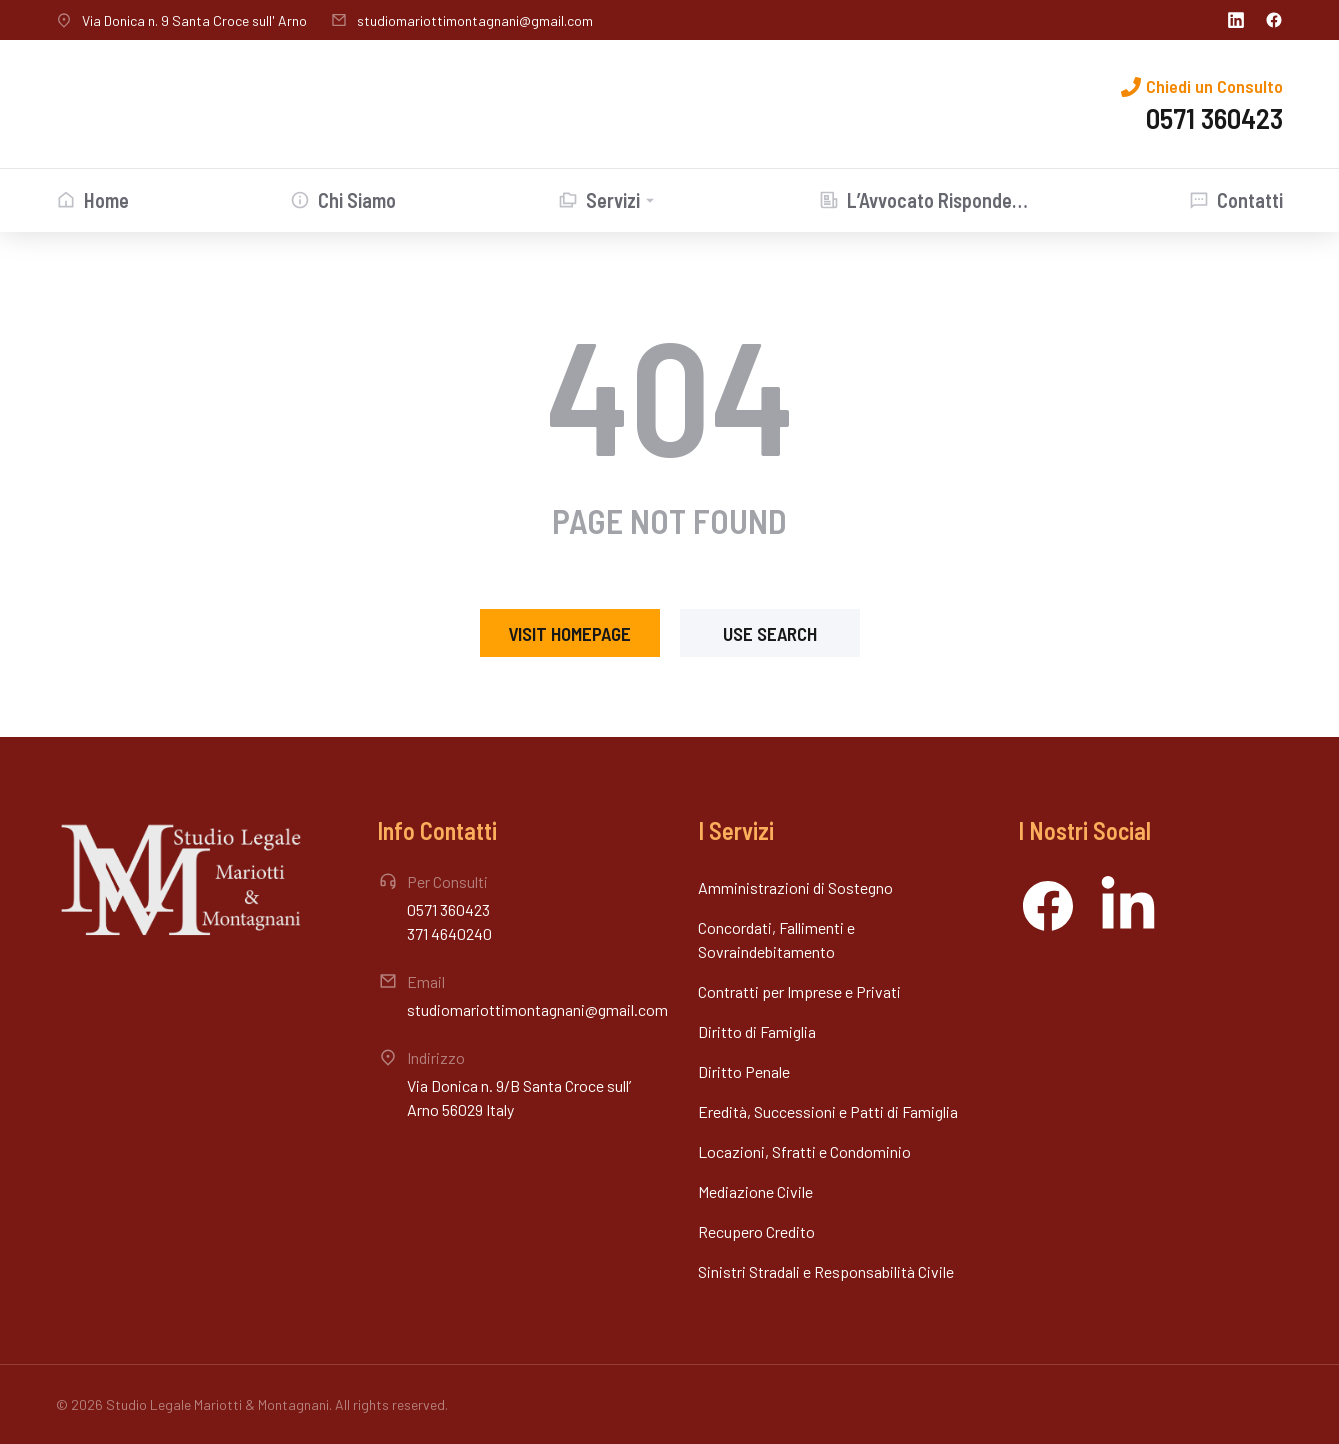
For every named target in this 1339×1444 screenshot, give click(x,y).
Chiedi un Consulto (1214, 86)
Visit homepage (569, 633)
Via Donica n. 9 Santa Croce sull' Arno (194, 20)
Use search (770, 633)
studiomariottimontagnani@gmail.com (475, 20)
